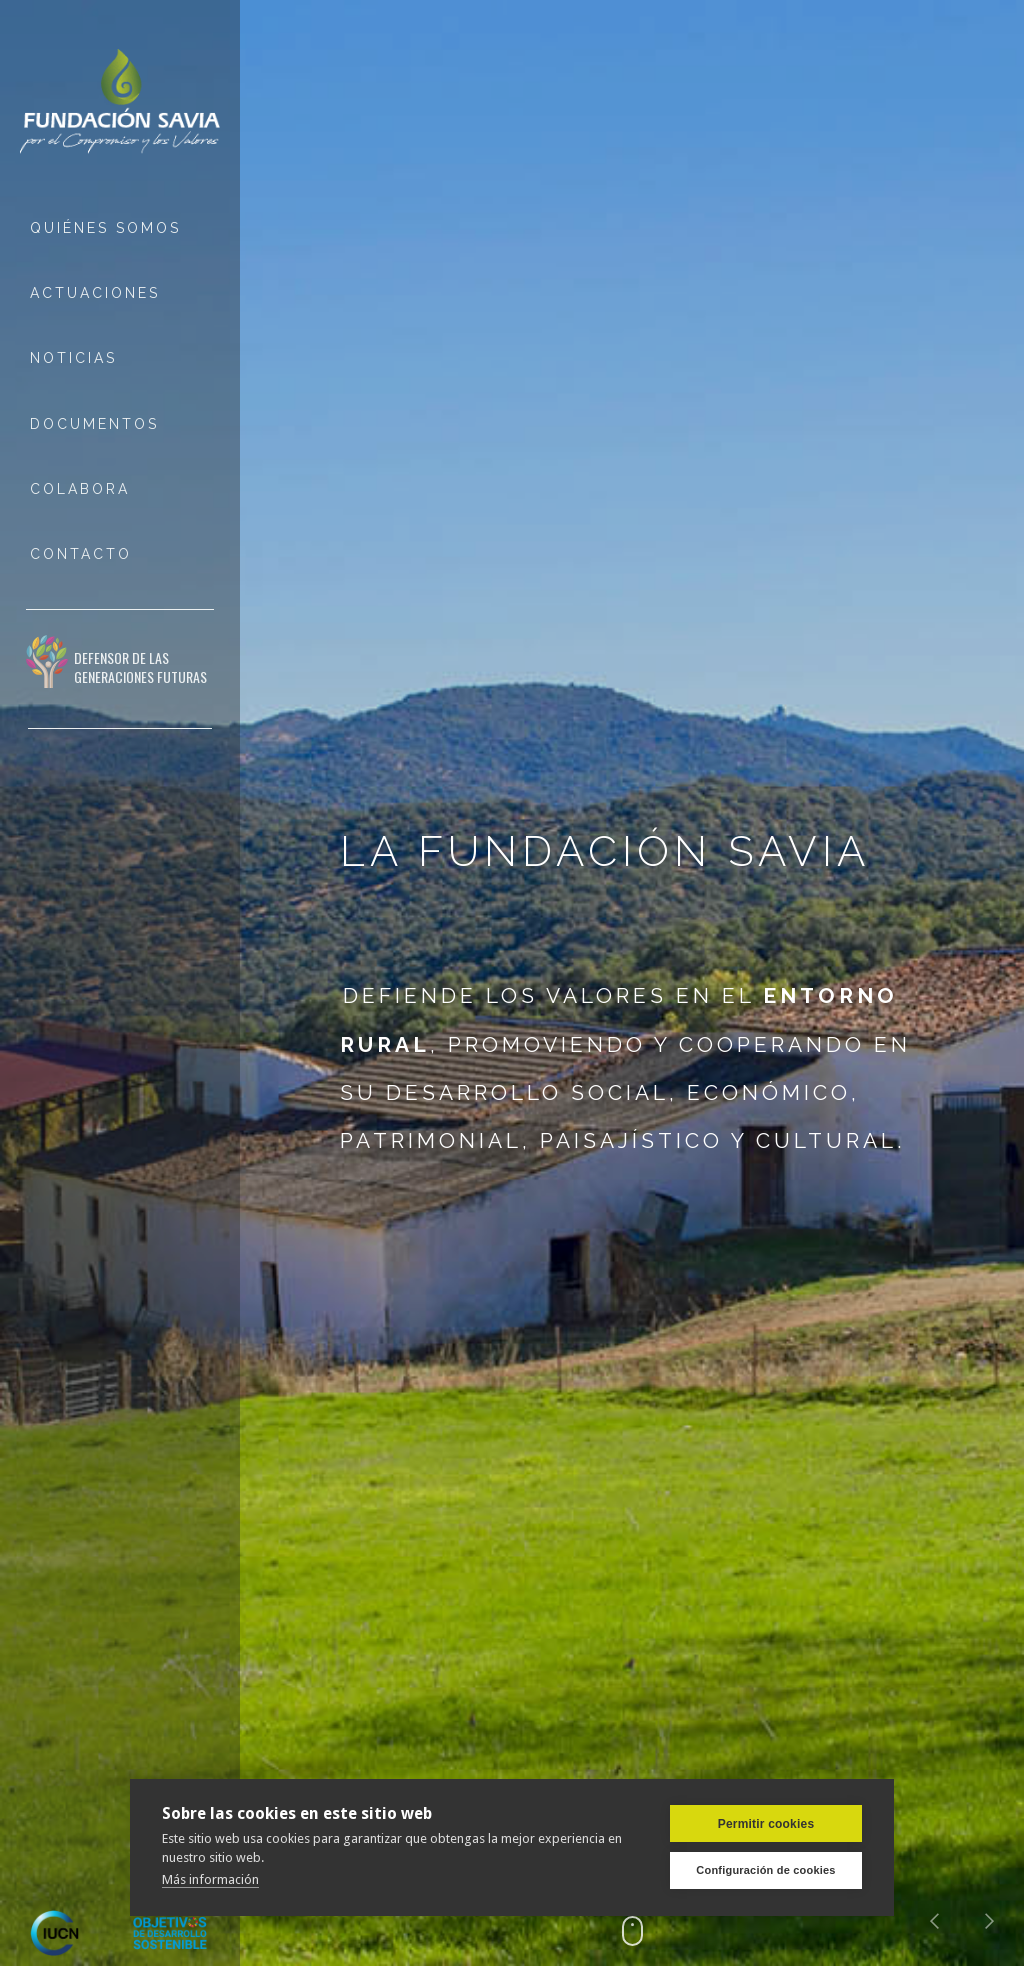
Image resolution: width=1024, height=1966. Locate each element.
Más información (210, 1879)
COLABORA (80, 489)
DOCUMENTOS (94, 424)
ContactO (81, 554)
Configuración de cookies (765, 1870)
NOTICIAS (73, 358)
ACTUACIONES (95, 293)
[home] (120, 102)
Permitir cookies (766, 1824)
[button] (935, 1921)
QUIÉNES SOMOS (105, 228)
